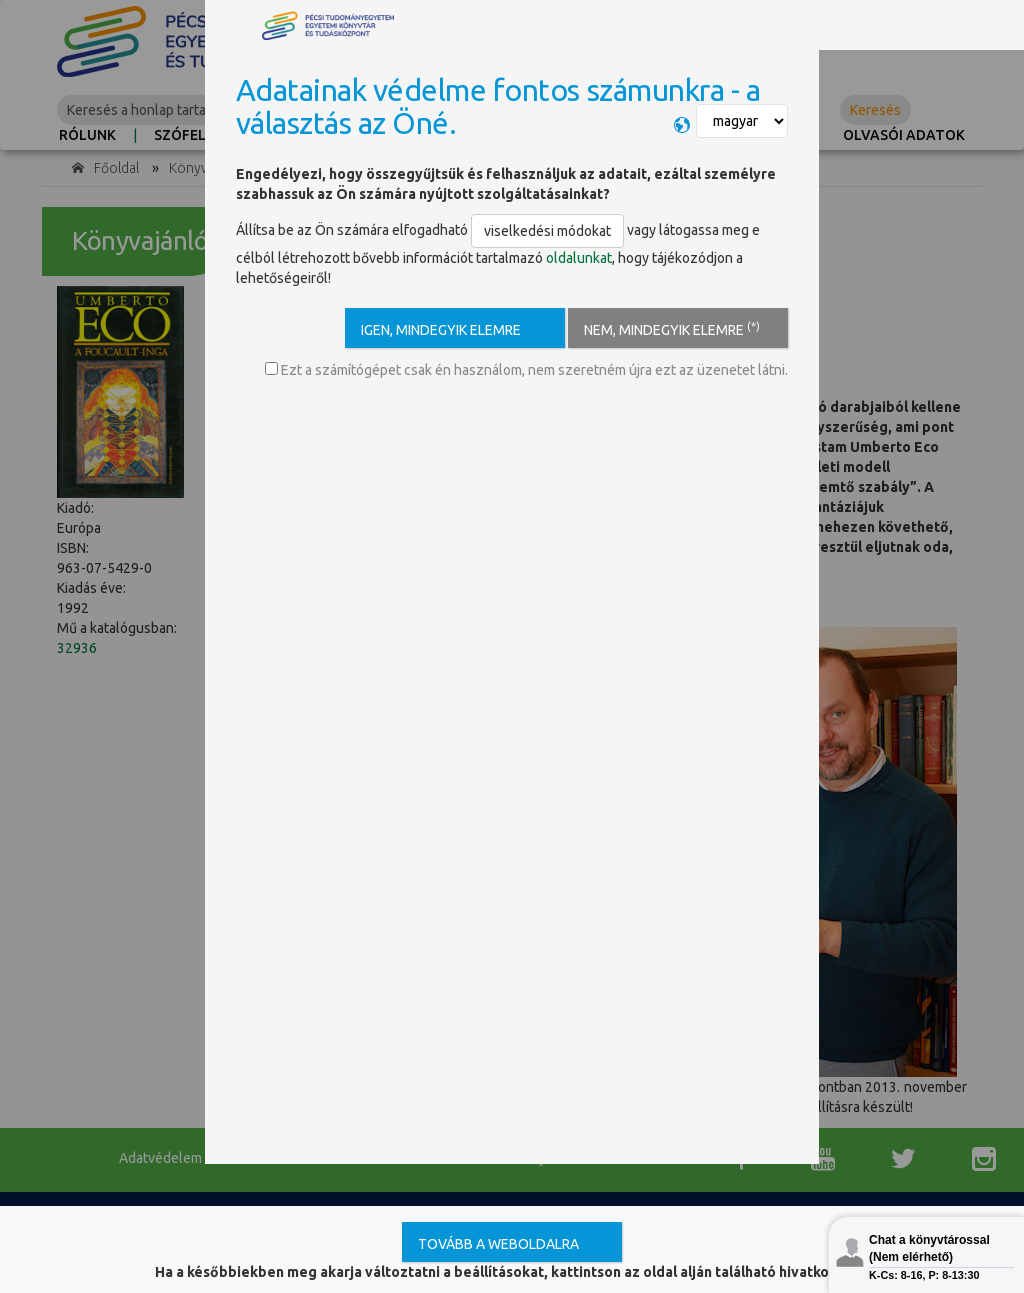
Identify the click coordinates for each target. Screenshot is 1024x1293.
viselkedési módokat (547, 231)
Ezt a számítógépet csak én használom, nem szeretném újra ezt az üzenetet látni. (526, 370)
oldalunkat (579, 258)
